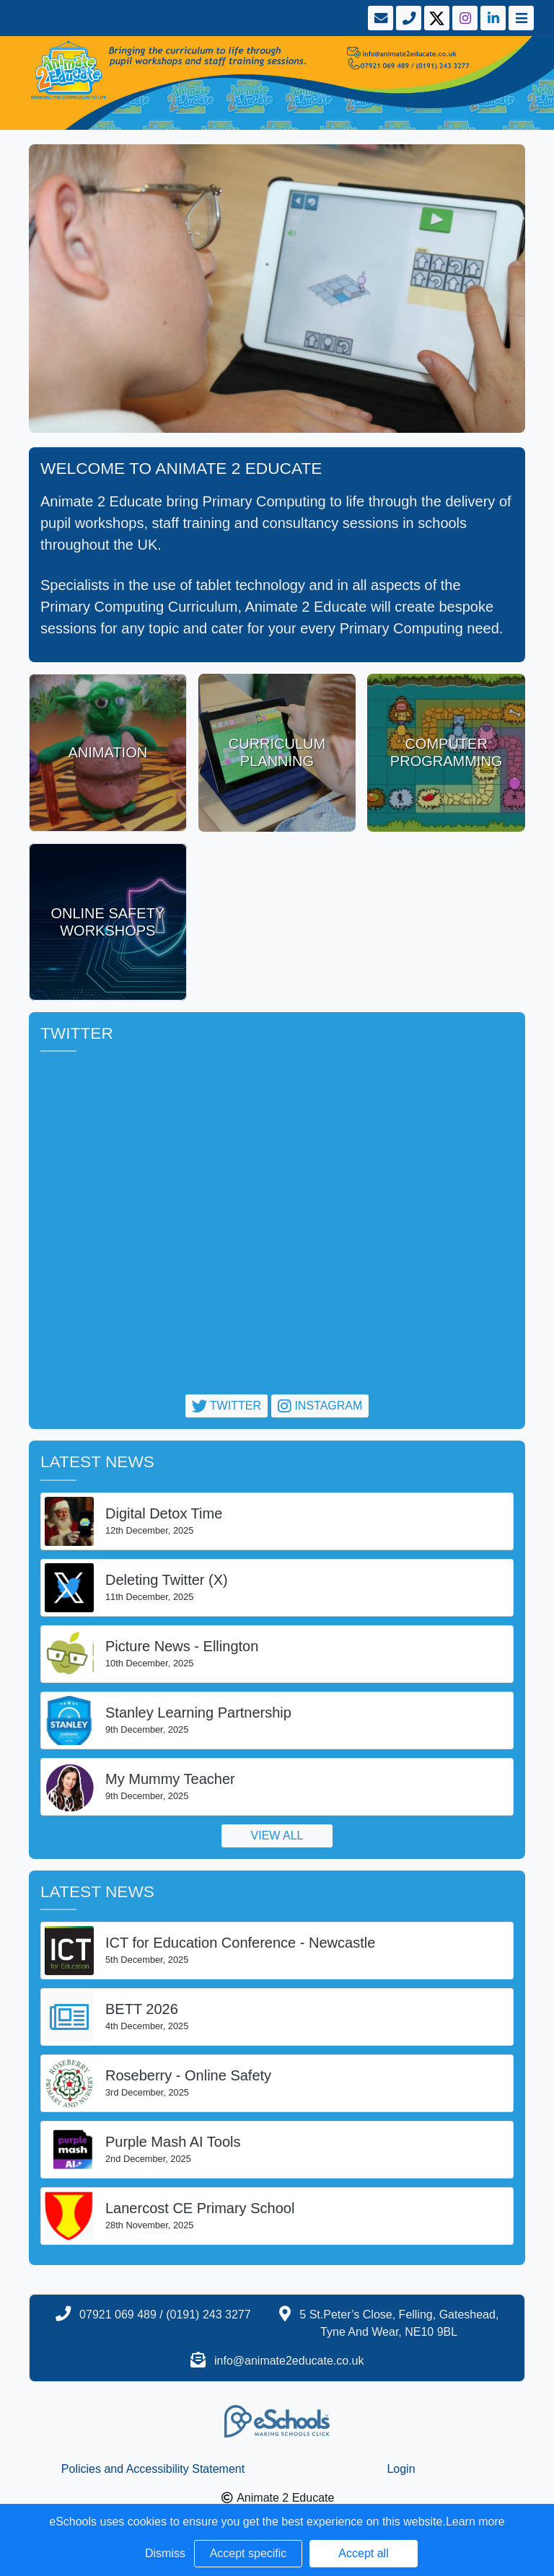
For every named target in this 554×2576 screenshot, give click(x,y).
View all (277, 1835)
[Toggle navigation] (520, 18)
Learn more (475, 2521)
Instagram (320, 1405)
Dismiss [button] (165, 2553)
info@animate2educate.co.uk (289, 2361)
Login (401, 2469)
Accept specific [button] (248, 2553)
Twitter (226, 1405)
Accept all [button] (363, 2553)
